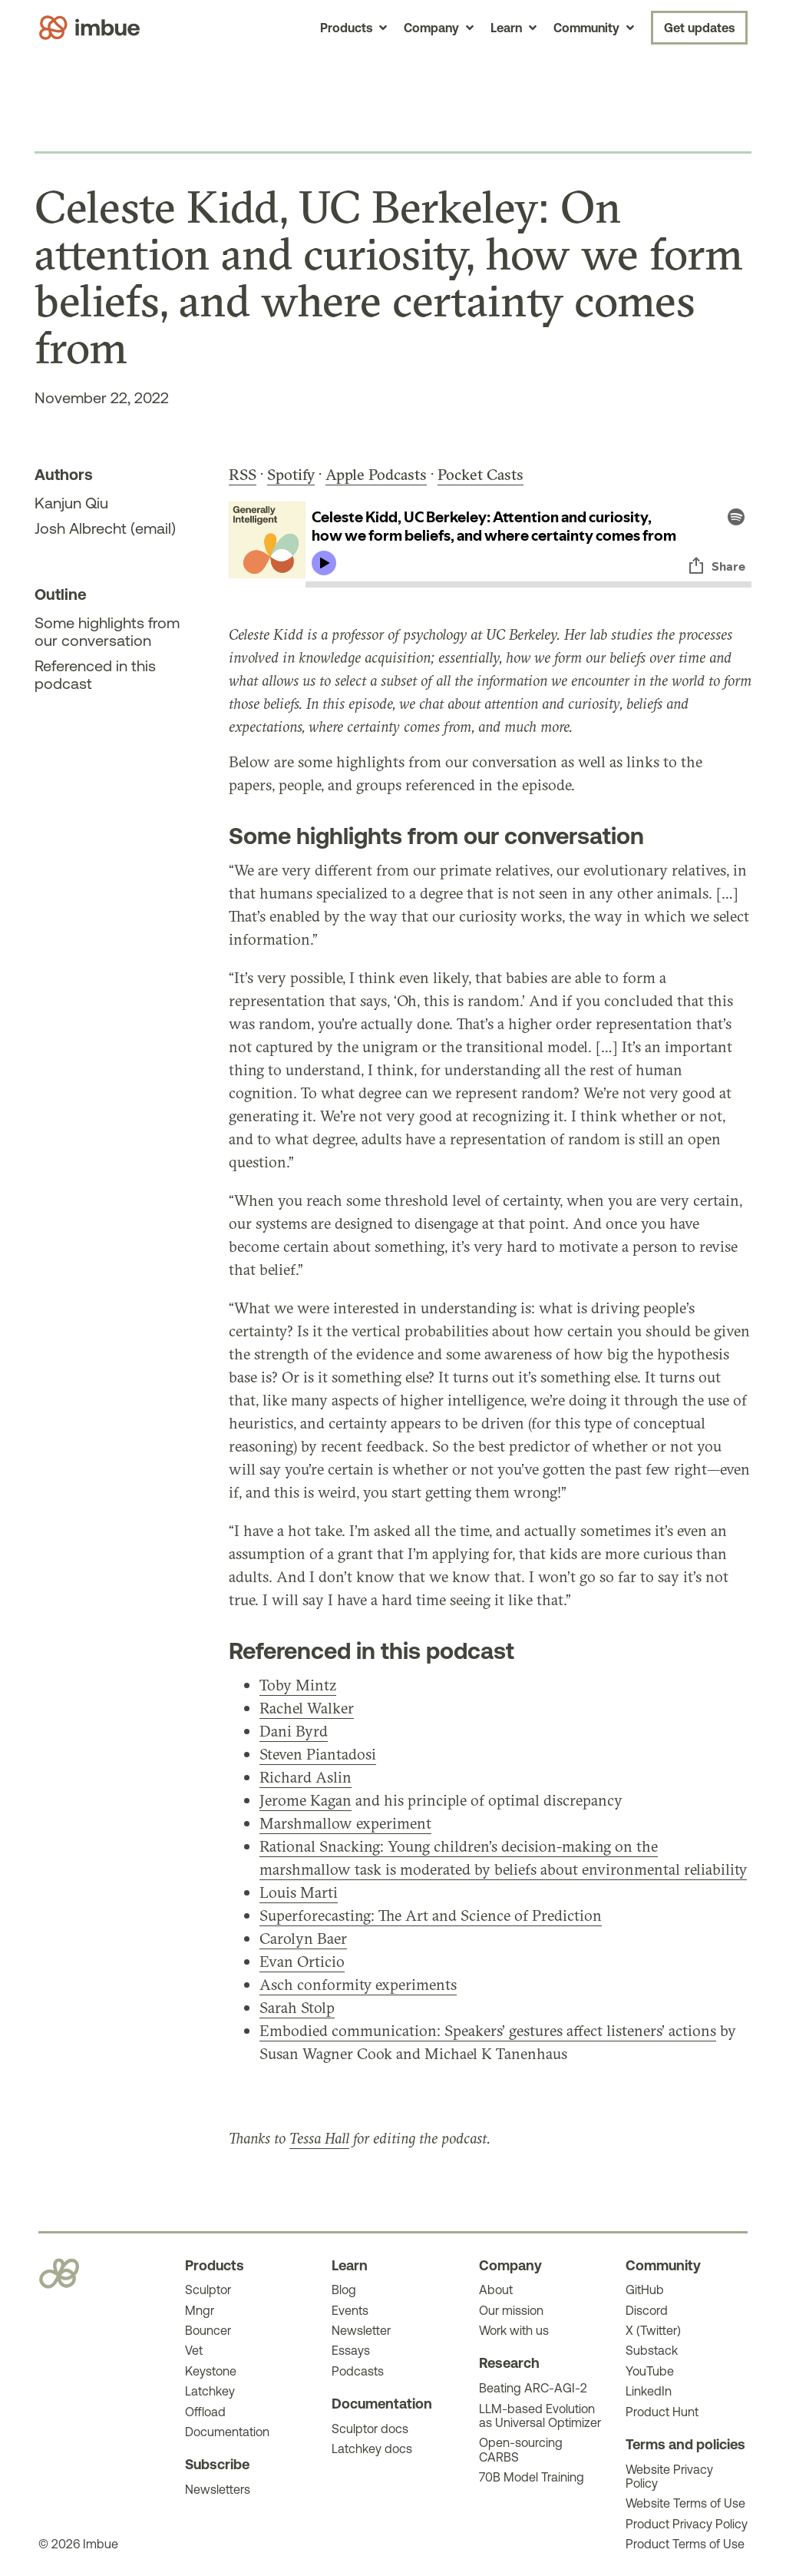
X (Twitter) (653, 2330)
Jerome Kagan (305, 1799)
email (153, 528)
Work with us (514, 2330)
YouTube (650, 2371)
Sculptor (208, 2289)
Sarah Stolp (297, 2007)
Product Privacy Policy (687, 2524)
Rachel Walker (306, 1707)
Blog (344, 2289)
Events (350, 2310)
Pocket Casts (480, 474)
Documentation (227, 2432)
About (496, 2289)
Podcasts (358, 2371)
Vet (194, 2350)
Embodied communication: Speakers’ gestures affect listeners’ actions (487, 2030)
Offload (205, 2412)
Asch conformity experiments (358, 1984)
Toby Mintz (297, 1684)
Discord (647, 2310)
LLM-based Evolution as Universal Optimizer (540, 2415)
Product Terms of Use (685, 2544)
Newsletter (361, 2330)
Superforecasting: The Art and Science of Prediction (430, 1915)
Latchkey (210, 2391)
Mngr (199, 2310)
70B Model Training (531, 2477)
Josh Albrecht (81, 528)
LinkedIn (649, 2391)
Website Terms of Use (685, 2503)
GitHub (645, 2289)
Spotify (291, 474)
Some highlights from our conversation (107, 631)
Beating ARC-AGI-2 (533, 2388)
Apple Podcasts (376, 474)
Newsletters (217, 2489)
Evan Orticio (302, 1961)
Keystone (210, 2371)
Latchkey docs (372, 2448)
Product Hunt (662, 2412)
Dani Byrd (293, 1730)
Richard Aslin (305, 1776)
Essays (351, 2350)
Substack (652, 2350)
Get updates (699, 28)
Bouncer (208, 2330)
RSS (242, 474)
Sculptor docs (370, 2428)
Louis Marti (298, 1892)
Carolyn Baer (303, 1938)
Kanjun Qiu (71, 503)
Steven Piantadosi (317, 1753)
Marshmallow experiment (345, 1823)
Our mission (511, 2310)
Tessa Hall (319, 2137)
